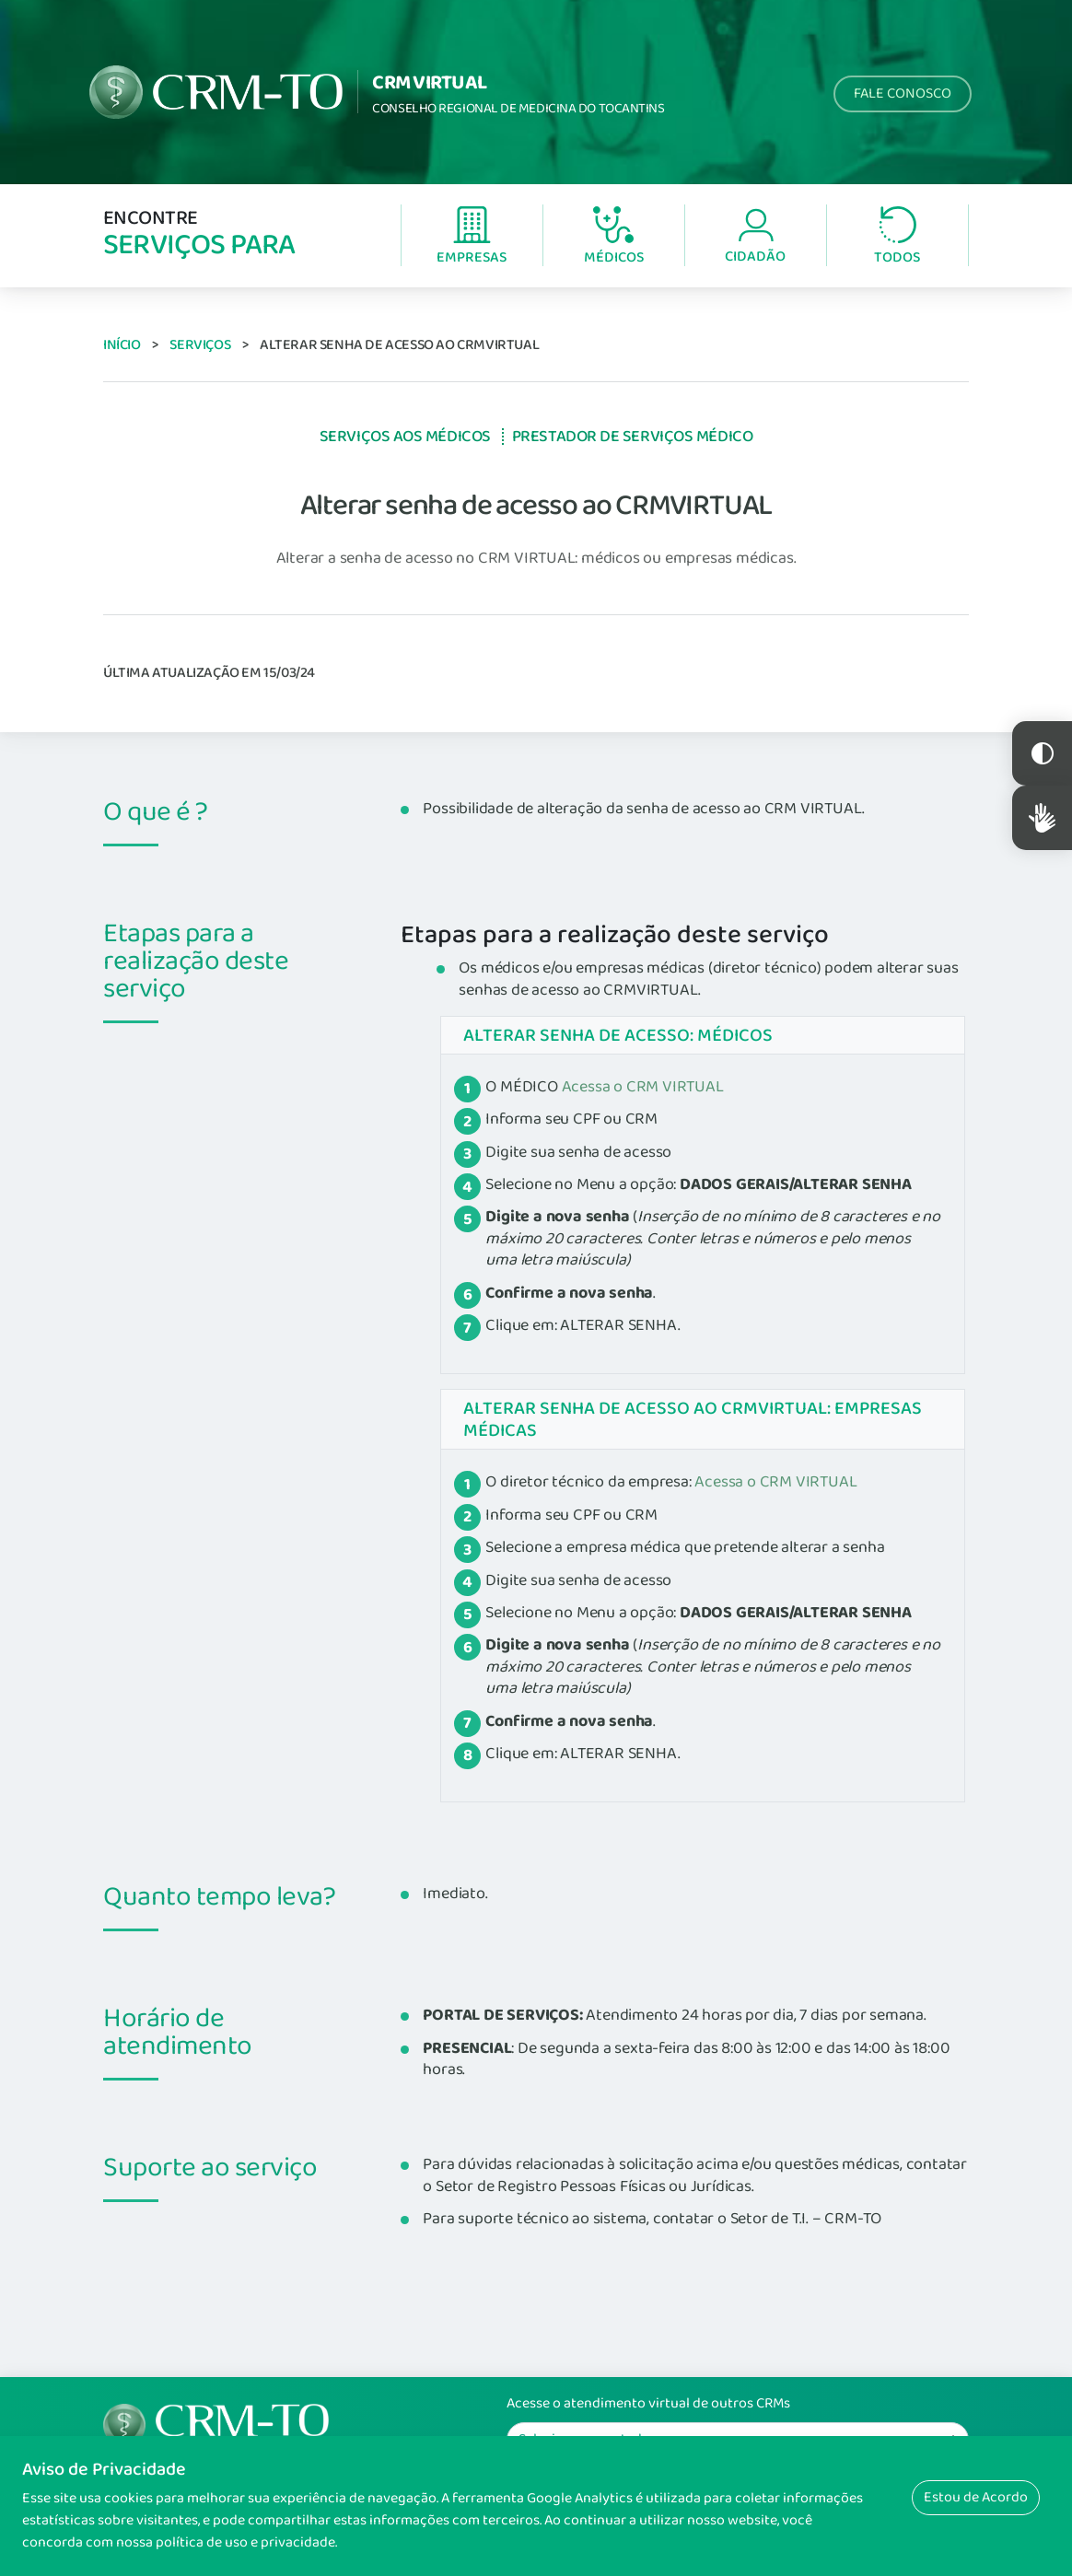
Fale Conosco (902, 93)
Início (122, 344)
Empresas (472, 237)
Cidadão (755, 237)
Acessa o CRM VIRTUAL (643, 1087)
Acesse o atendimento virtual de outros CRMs (648, 2404)
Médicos (614, 237)
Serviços (199, 344)
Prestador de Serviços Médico (632, 436)
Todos (897, 237)
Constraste (1042, 753)
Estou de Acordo (976, 2497)
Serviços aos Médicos (405, 436)
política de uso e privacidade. (246, 2542)
